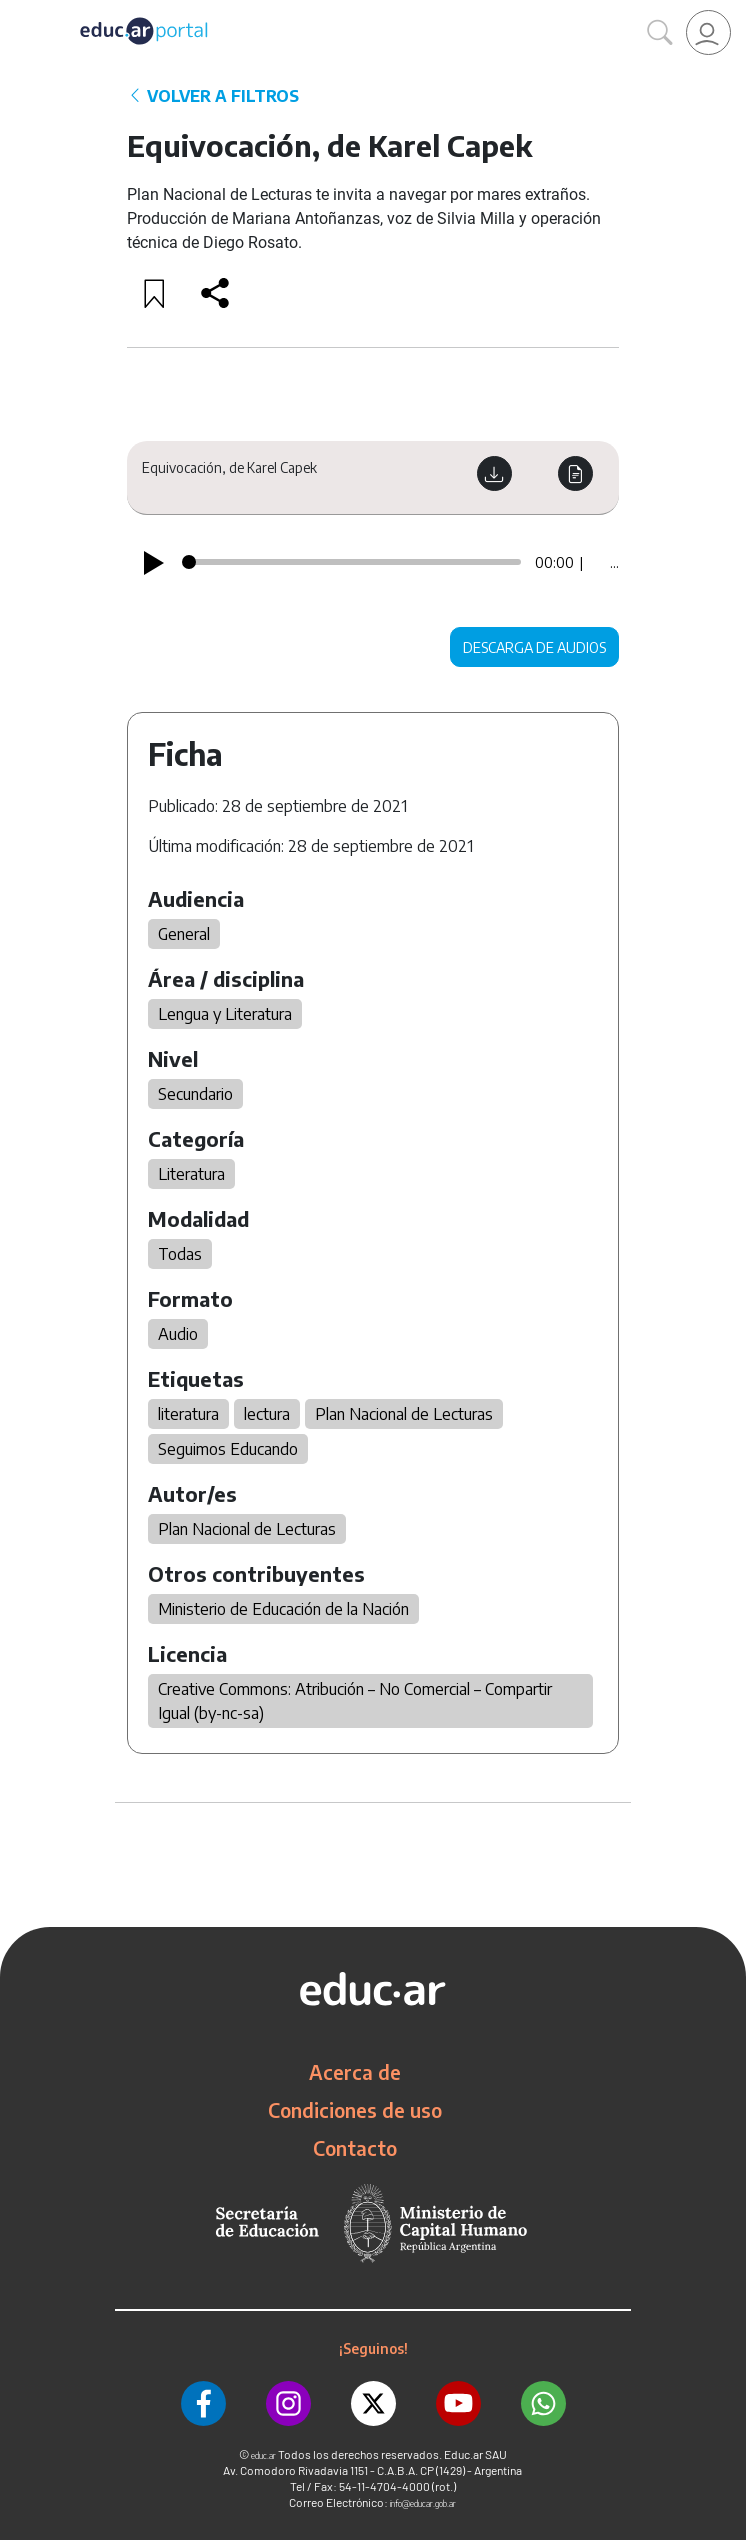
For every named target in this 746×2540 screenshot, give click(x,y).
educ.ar (263, 2455)
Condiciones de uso (355, 2110)
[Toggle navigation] (18, 11)
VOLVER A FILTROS (213, 96)
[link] (708, 32)
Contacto (355, 2148)
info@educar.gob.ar (423, 2503)
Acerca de (355, 2072)
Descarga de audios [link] (534, 647)
